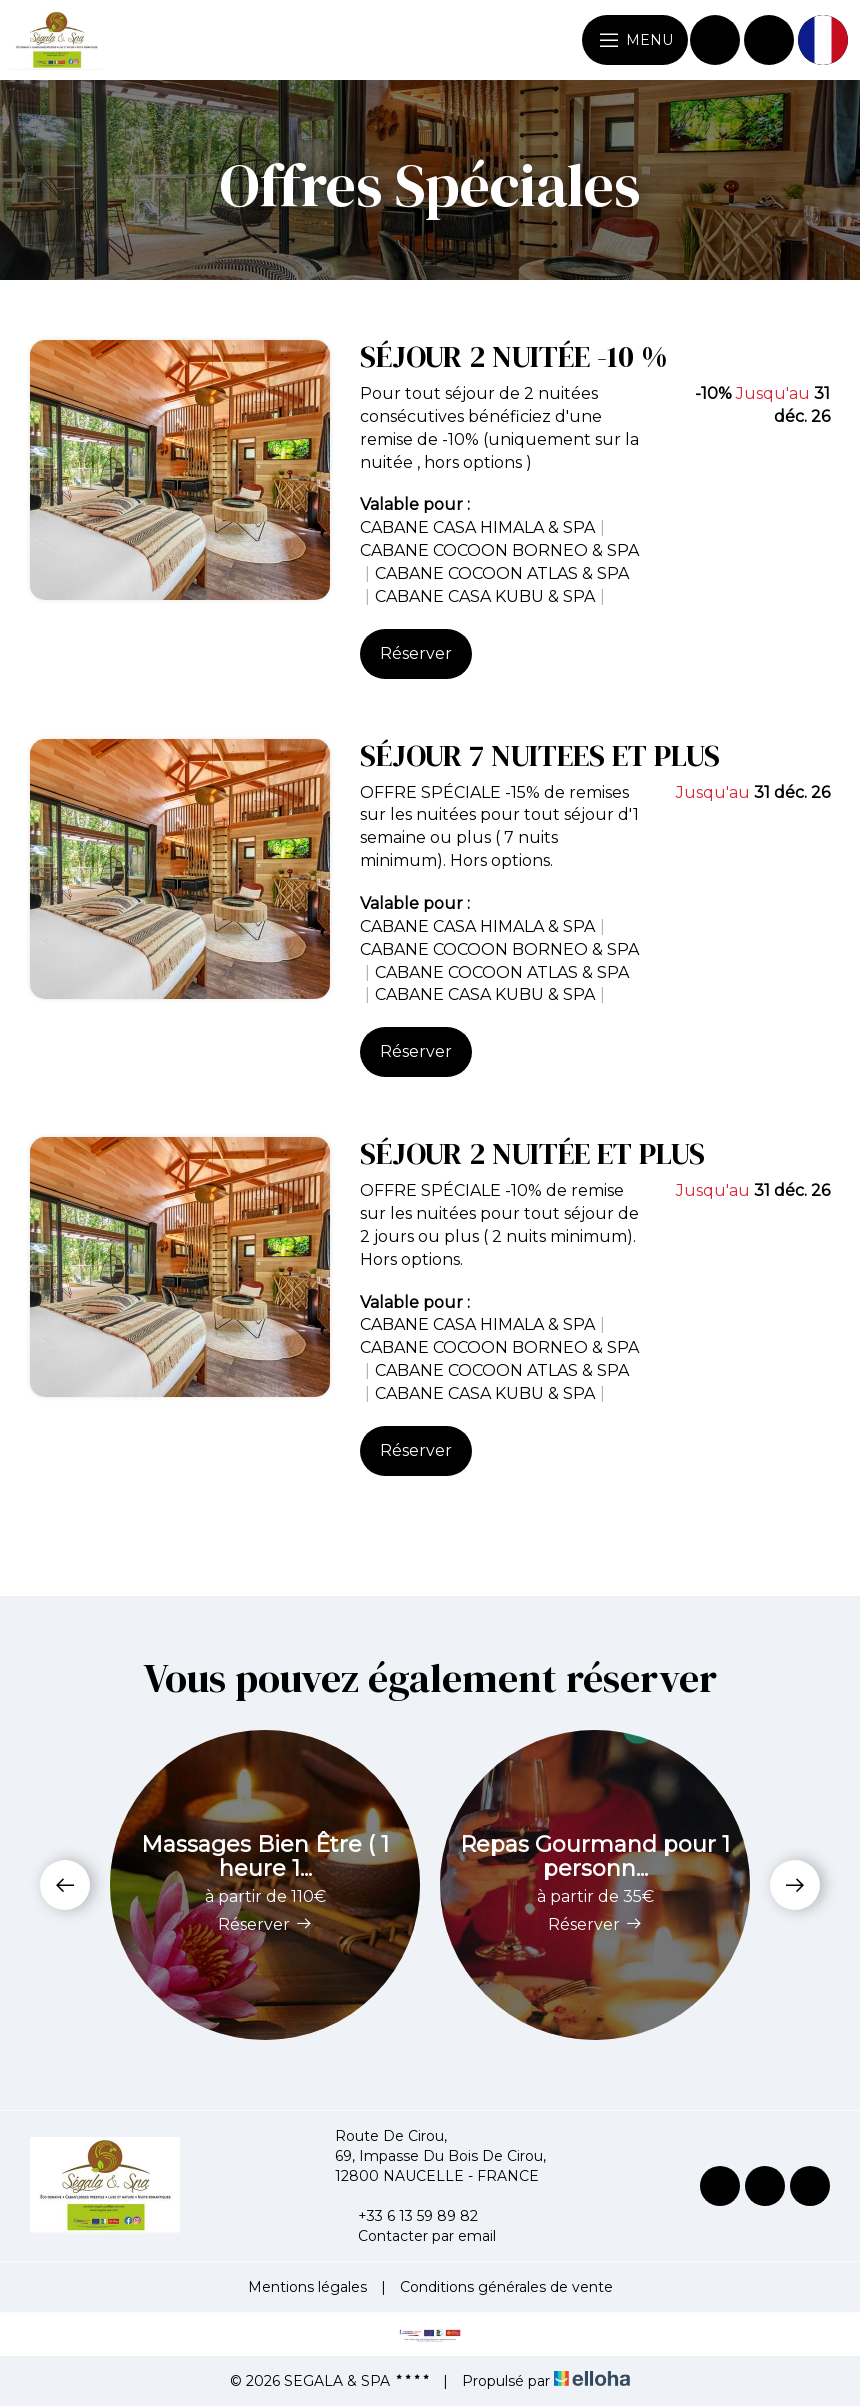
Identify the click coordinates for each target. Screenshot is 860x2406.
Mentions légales (307, 2287)
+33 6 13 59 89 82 (406, 2216)
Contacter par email (415, 2236)
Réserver (416, 653)
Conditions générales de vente (506, 2287)
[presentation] (65, 1885)
